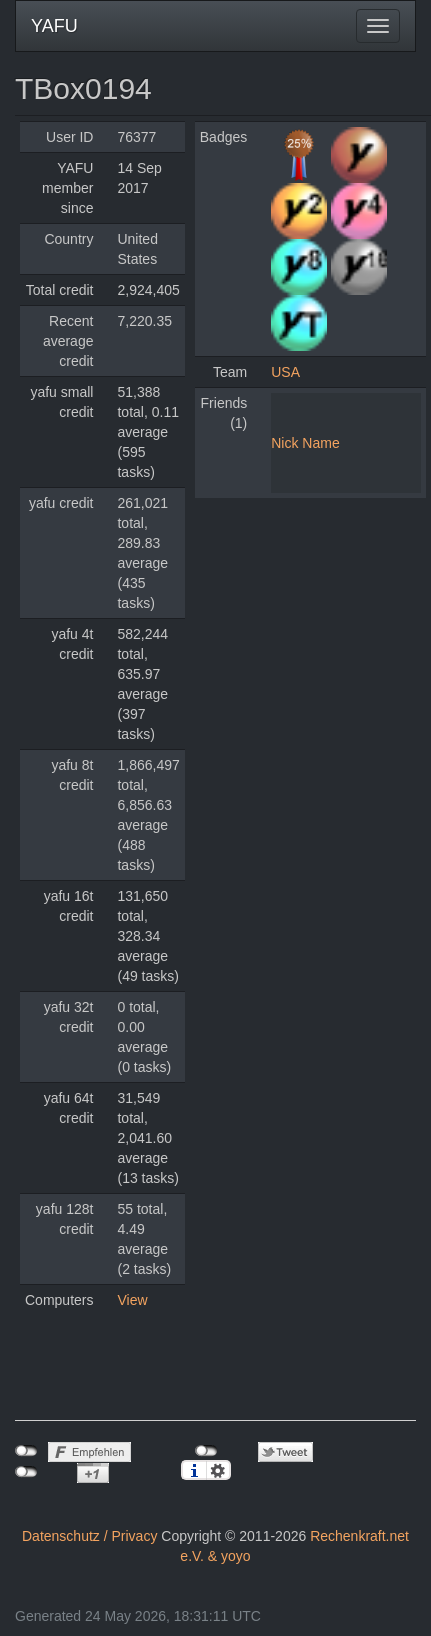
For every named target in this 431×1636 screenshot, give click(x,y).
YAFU (54, 26)
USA (285, 372)
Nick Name (305, 443)
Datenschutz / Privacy (89, 1536)
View (132, 1300)
